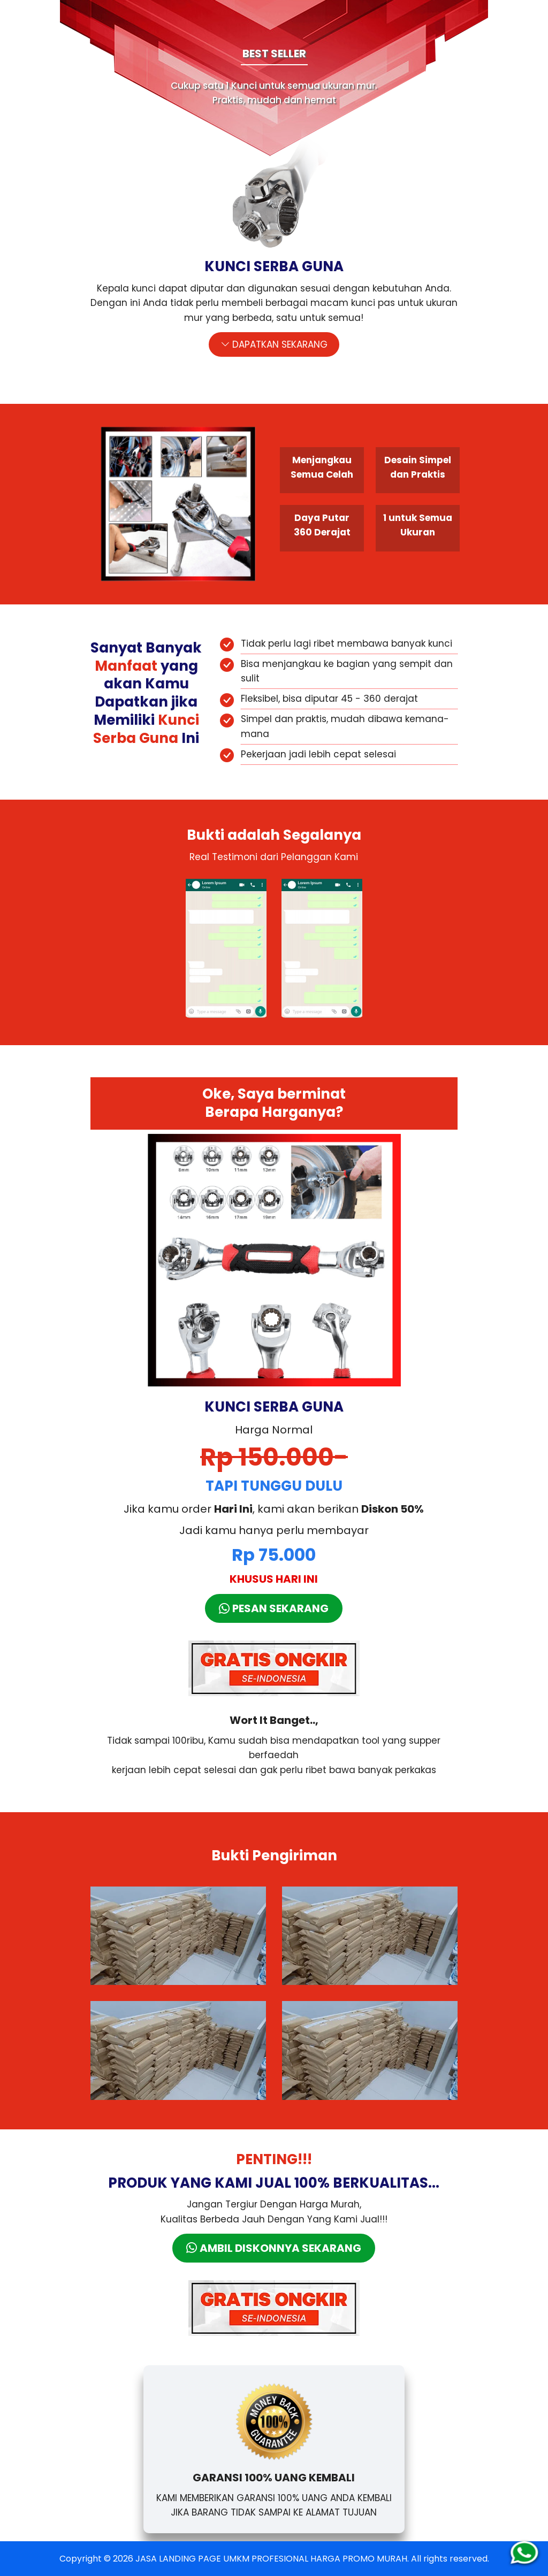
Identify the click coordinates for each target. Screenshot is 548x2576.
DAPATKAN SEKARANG (274, 344)
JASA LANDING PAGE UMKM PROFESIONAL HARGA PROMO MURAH (271, 2558)
